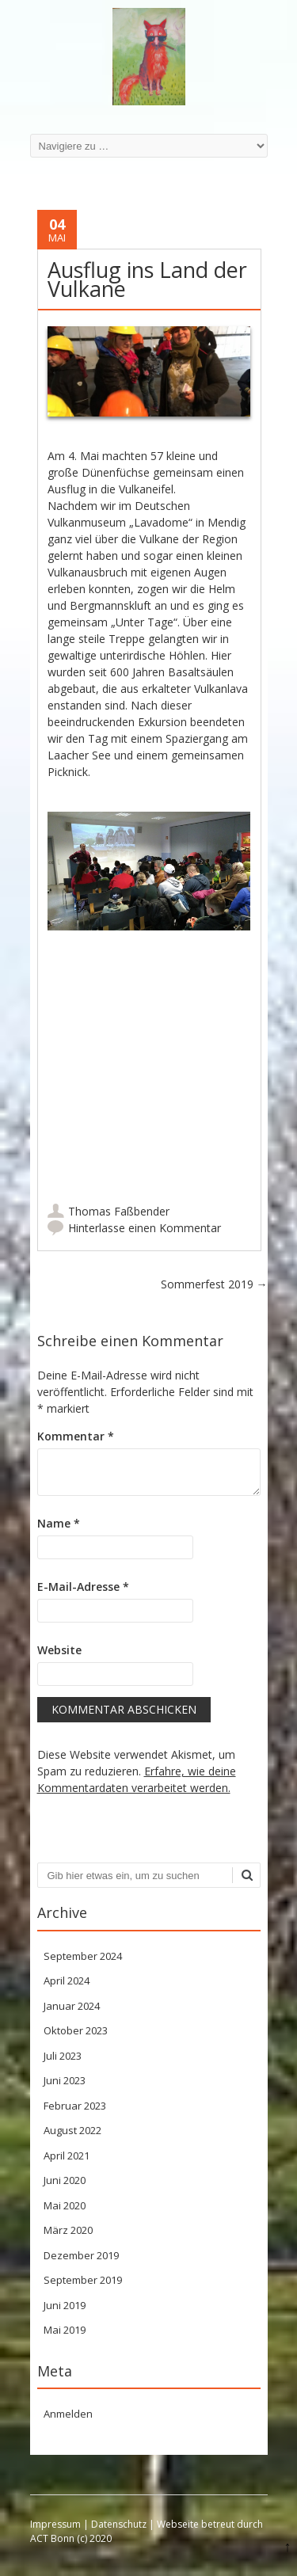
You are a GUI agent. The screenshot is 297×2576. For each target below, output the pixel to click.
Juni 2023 (65, 2080)
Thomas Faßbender (118, 1211)
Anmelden (68, 2414)
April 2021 (66, 2155)
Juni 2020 (65, 2180)
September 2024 (83, 1956)
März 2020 (68, 2230)
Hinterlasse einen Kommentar (144, 1227)
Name (58, 1523)
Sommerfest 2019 (214, 1284)
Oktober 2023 (76, 2030)
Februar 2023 (75, 2105)
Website (59, 1649)
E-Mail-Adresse (83, 1586)
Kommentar (75, 1436)
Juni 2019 (65, 2305)
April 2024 (66, 1980)
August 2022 (72, 2130)
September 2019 (83, 2280)
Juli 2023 (63, 2056)
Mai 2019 (65, 2330)
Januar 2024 (72, 2006)
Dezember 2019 (81, 2255)
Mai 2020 (65, 2205)
